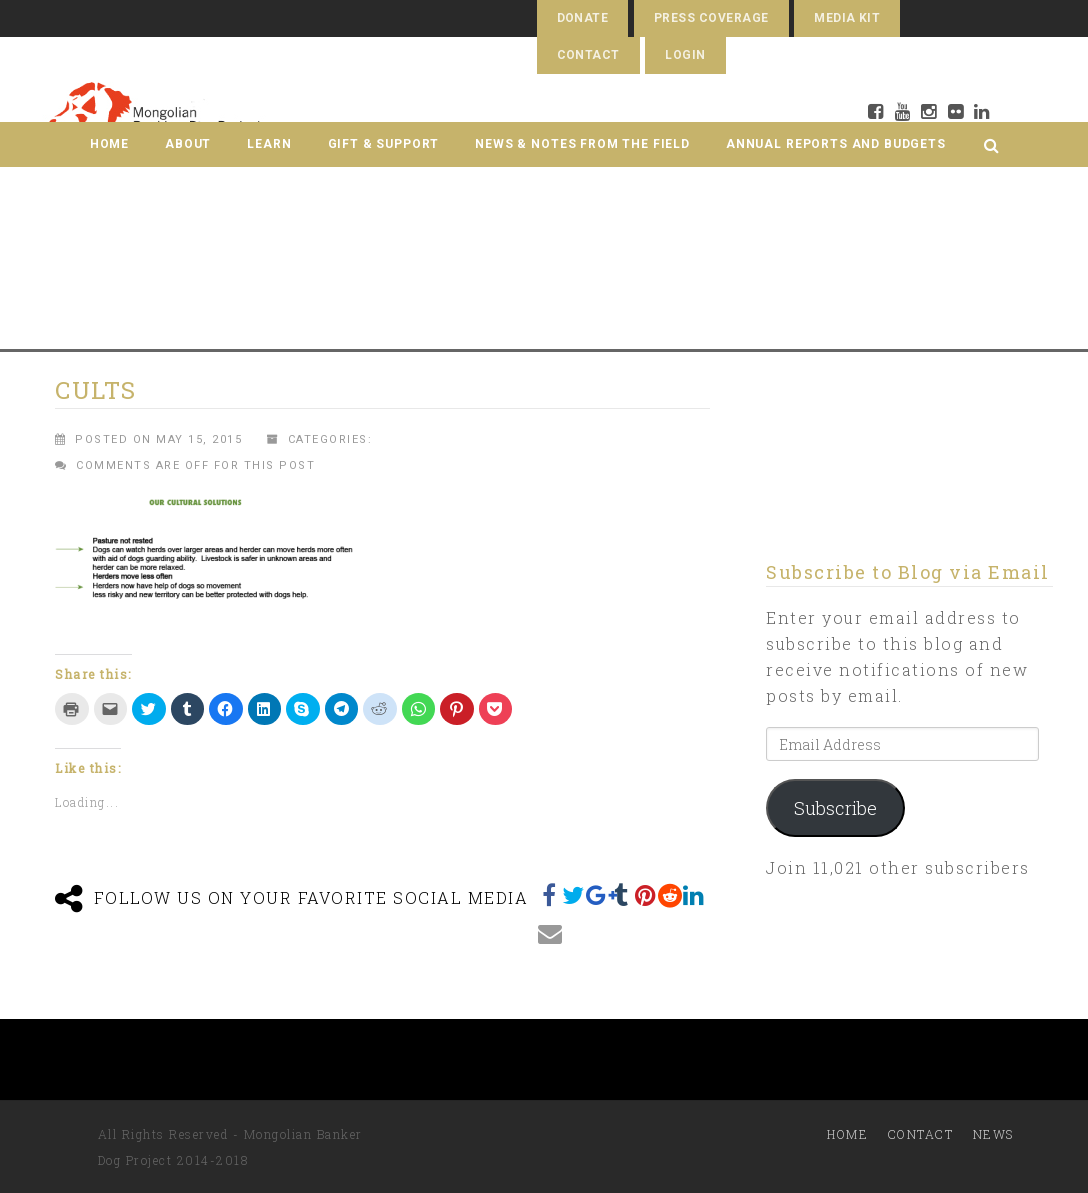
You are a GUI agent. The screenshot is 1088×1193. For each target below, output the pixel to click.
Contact (588, 55)
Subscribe (835, 808)
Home (109, 144)
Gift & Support (384, 144)
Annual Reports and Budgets (836, 144)
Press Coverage (711, 18)
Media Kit (847, 18)
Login (685, 55)
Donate (583, 18)
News (993, 1134)
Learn (269, 144)
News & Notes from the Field (582, 144)
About (188, 144)
